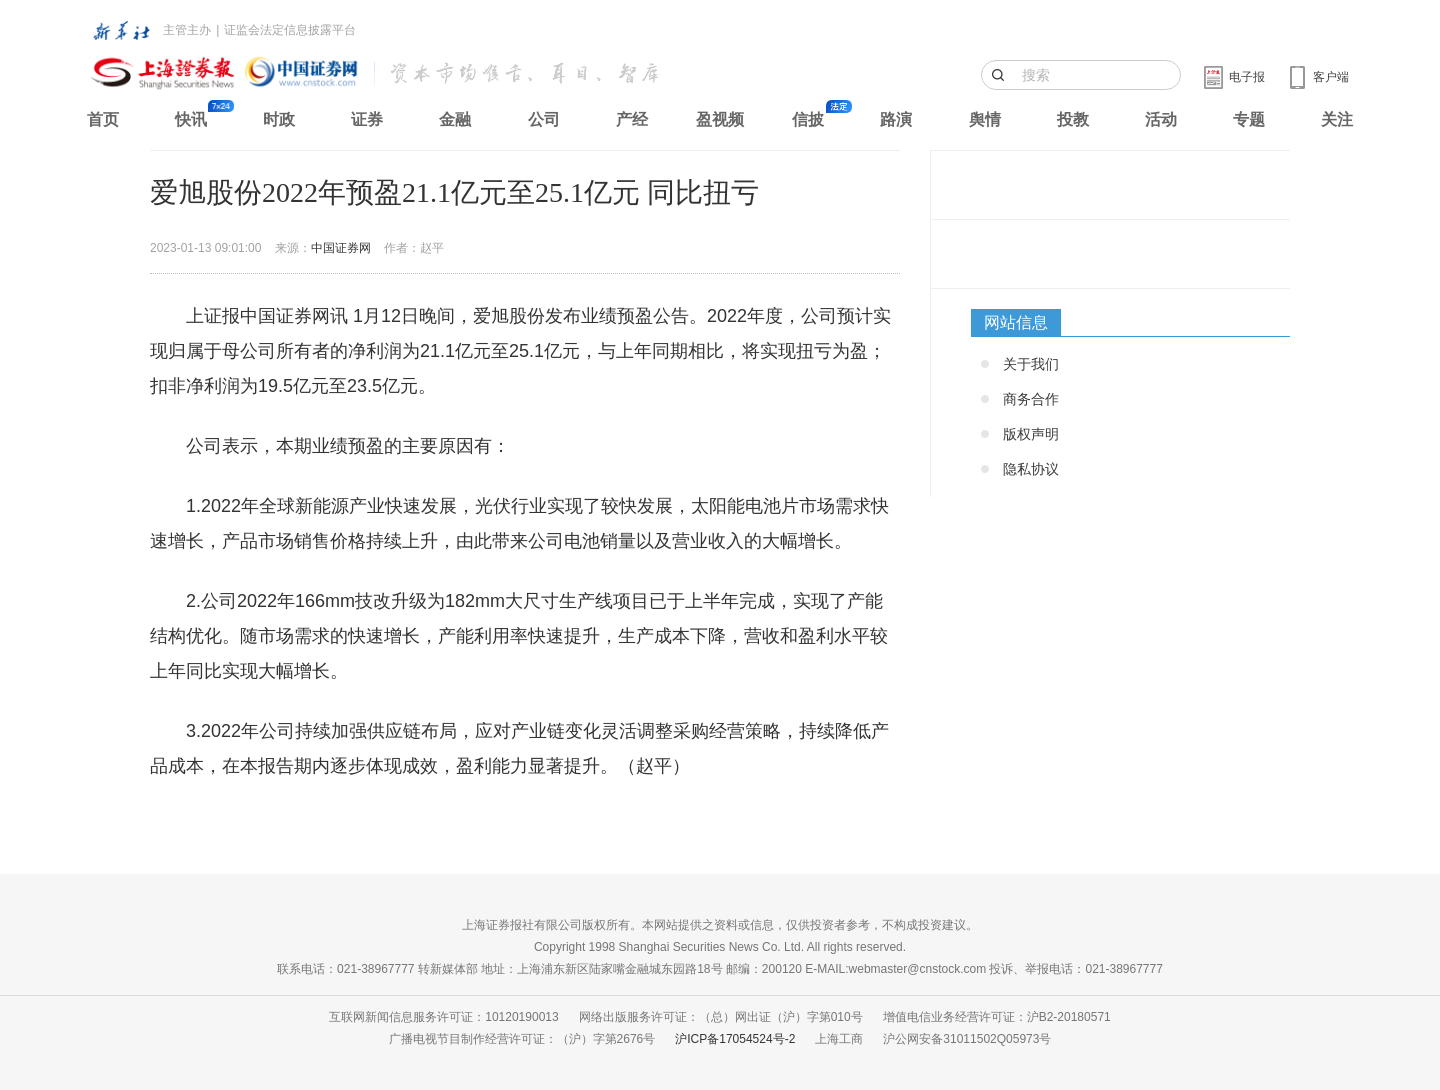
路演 (896, 119)
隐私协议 (1031, 469)
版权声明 (1031, 434)
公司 (544, 119)
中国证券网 (341, 248)
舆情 (985, 119)
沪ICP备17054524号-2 (735, 1039)
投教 (1073, 119)
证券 (367, 119)
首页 (103, 119)
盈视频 (720, 119)
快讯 (191, 119)
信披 (808, 119)
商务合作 (1031, 399)
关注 (1337, 119)
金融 (455, 119)
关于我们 (1031, 364)
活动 (1161, 119)
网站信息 (1016, 322)
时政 (279, 119)
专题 (1249, 119)
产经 (632, 119)
